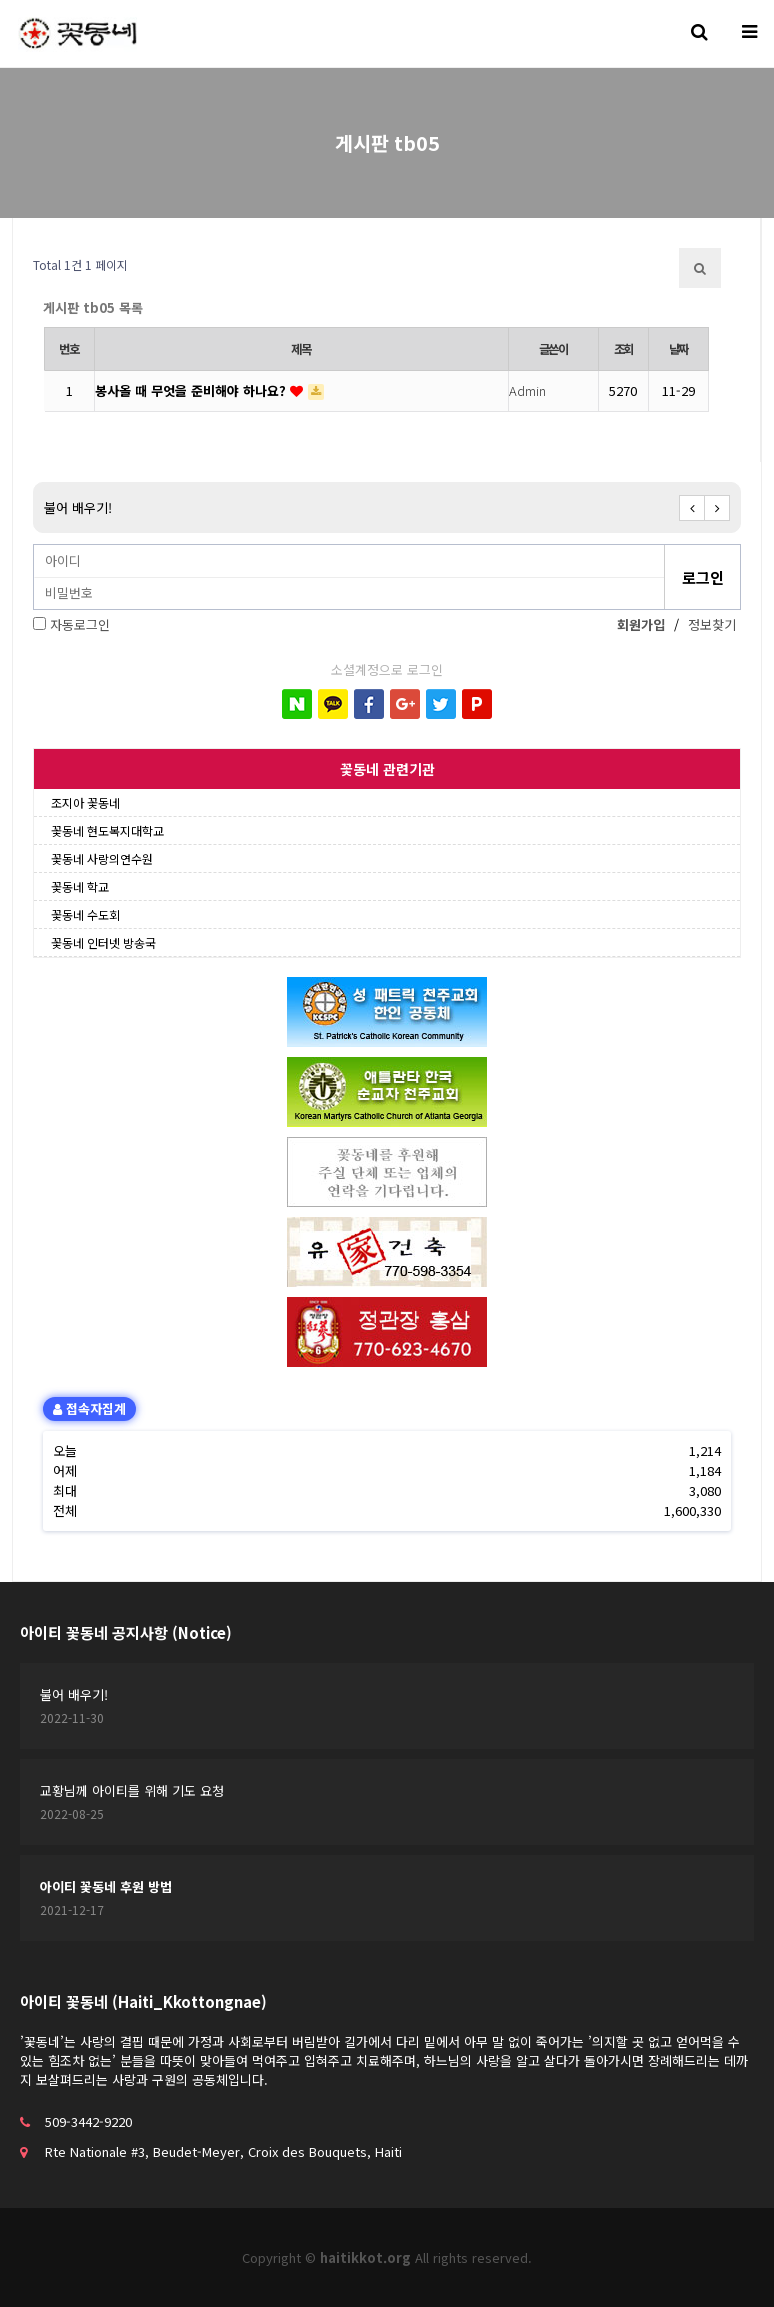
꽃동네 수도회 (85, 914)
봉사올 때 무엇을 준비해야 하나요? (192, 390)
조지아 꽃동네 (85, 802)
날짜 (679, 349)
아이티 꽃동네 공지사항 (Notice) (126, 1632)
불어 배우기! (78, 507)
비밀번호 (34, 545)
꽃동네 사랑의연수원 (102, 858)
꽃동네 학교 (80, 886)
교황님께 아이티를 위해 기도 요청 (132, 1790)
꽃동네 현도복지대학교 (107, 830)
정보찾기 (712, 624)
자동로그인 (80, 624)
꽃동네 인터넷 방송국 (103, 942)
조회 (624, 349)
